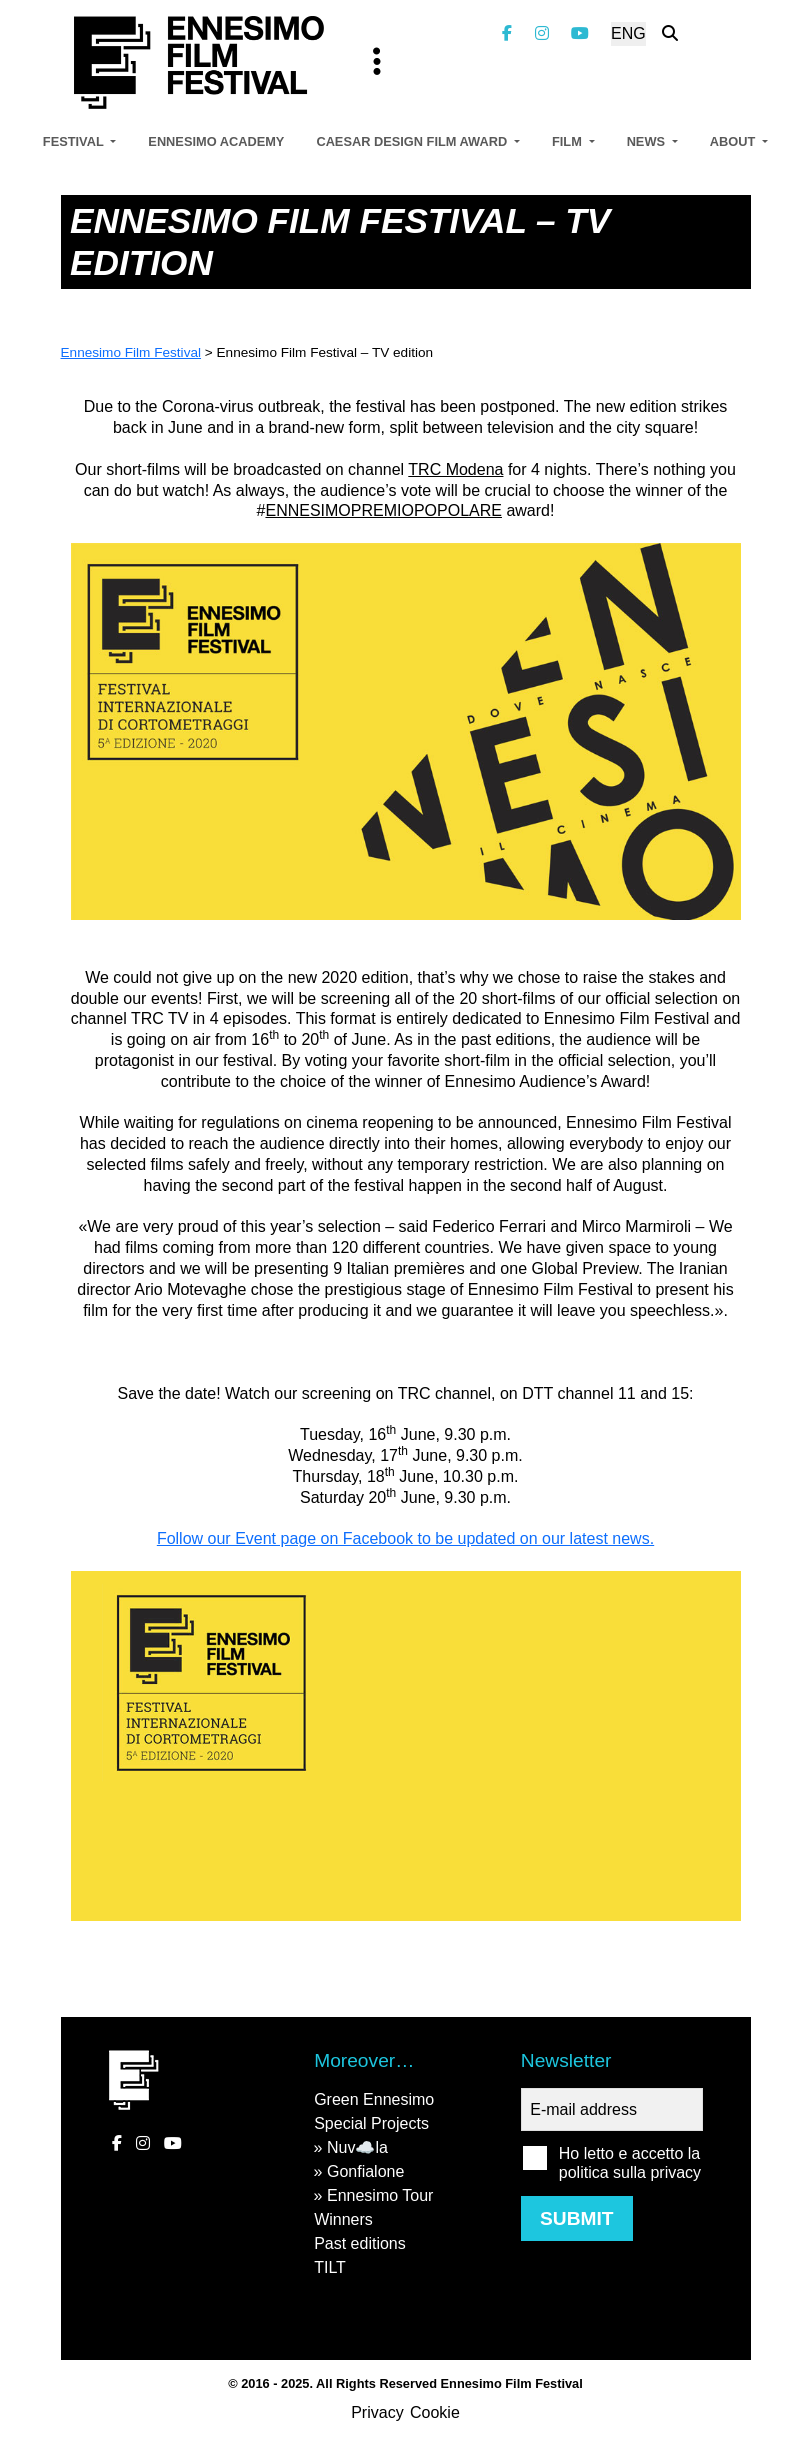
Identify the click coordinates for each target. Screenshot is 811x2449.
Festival (75, 141)
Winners (343, 2219)
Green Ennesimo (374, 2099)
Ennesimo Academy (216, 141)
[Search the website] (670, 33)
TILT (330, 2267)
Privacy (377, 2412)
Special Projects (371, 2123)
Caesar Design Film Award (413, 141)
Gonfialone (365, 2171)
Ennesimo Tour (380, 2195)
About (734, 141)
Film (568, 141)
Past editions (360, 2243)
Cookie (435, 2412)
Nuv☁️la (357, 2147)
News (648, 141)
